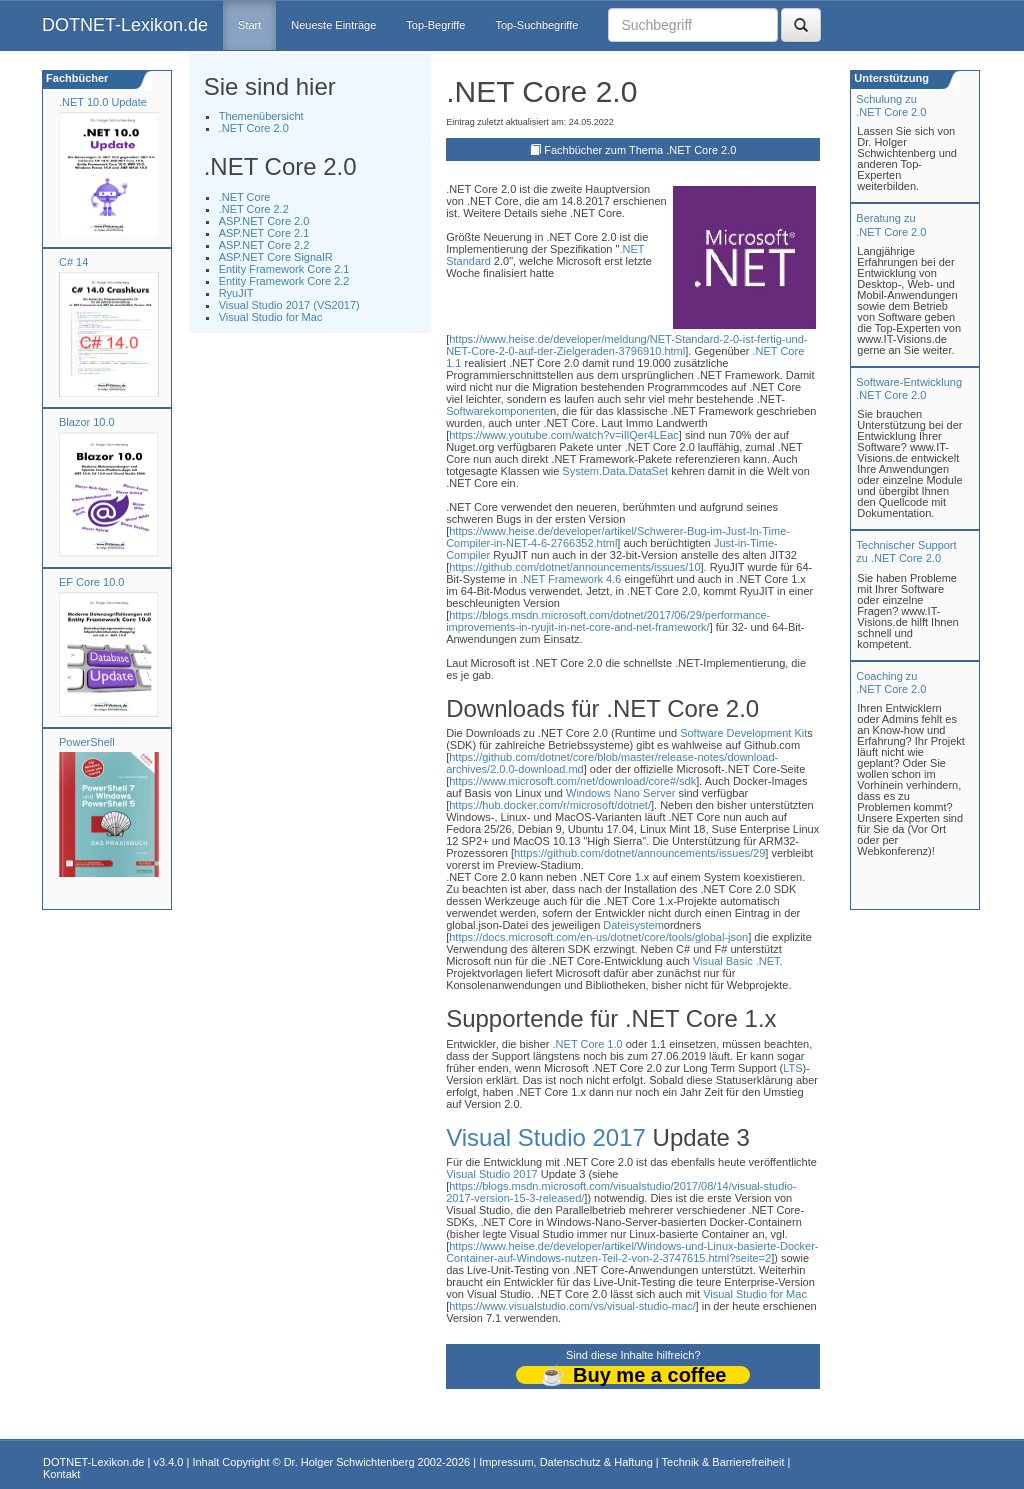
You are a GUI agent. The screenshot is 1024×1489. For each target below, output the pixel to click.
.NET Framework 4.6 (570, 579)
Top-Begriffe (435, 25)
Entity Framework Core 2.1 (284, 269)
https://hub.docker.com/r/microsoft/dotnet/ (550, 805)
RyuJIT (236, 293)
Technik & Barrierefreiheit (723, 1462)
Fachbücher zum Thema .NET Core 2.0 (640, 150)
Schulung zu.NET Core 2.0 (891, 105)
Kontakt (61, 1474)
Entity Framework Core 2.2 (284, 281)
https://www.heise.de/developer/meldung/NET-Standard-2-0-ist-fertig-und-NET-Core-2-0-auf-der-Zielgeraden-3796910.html (626, 345)
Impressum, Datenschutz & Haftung (566, 1462)
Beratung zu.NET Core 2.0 (891, 224)
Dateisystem (633, 925)
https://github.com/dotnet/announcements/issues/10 (574, 567)
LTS (792, 1068)
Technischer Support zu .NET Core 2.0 (906, 551)
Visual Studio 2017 (546, 1137)
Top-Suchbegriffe (536, 25)
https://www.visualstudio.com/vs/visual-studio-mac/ (572, 1306)
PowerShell (87, 742)
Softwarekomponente (498, 411)
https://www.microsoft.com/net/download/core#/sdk (572, 781)
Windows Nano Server (620, 793)
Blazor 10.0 (87, 422)
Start (249, 25)
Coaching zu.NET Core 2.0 (891, 682)
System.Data (593, 471)
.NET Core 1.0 (588, 1044)
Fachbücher (75, 78)
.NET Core (245, 197)
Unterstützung (890, 78)
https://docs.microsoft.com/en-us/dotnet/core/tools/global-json (598, 937)
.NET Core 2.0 (254, 128)
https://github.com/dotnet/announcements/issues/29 (639, 853)
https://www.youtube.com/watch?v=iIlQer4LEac (564, 435)
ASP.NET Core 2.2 (264, 245)
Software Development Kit (743, 733)
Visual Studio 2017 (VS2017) (289, 305)
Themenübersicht (261, 116)
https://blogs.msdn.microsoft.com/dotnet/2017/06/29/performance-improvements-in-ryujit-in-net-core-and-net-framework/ (608, 621)
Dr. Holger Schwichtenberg (349, 1462)
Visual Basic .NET (736, 961)
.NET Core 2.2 (254, 209)
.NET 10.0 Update (103, 102)
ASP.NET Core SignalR (276, 257)
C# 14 (73, 262)
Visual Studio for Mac (271, 317)
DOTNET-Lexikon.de (125, 25)
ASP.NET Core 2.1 (264, 233)
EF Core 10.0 (91, 582)
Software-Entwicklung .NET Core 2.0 (909, 388)
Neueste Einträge (333, 25)
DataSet (648, 471)
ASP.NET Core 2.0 (264, 221)
